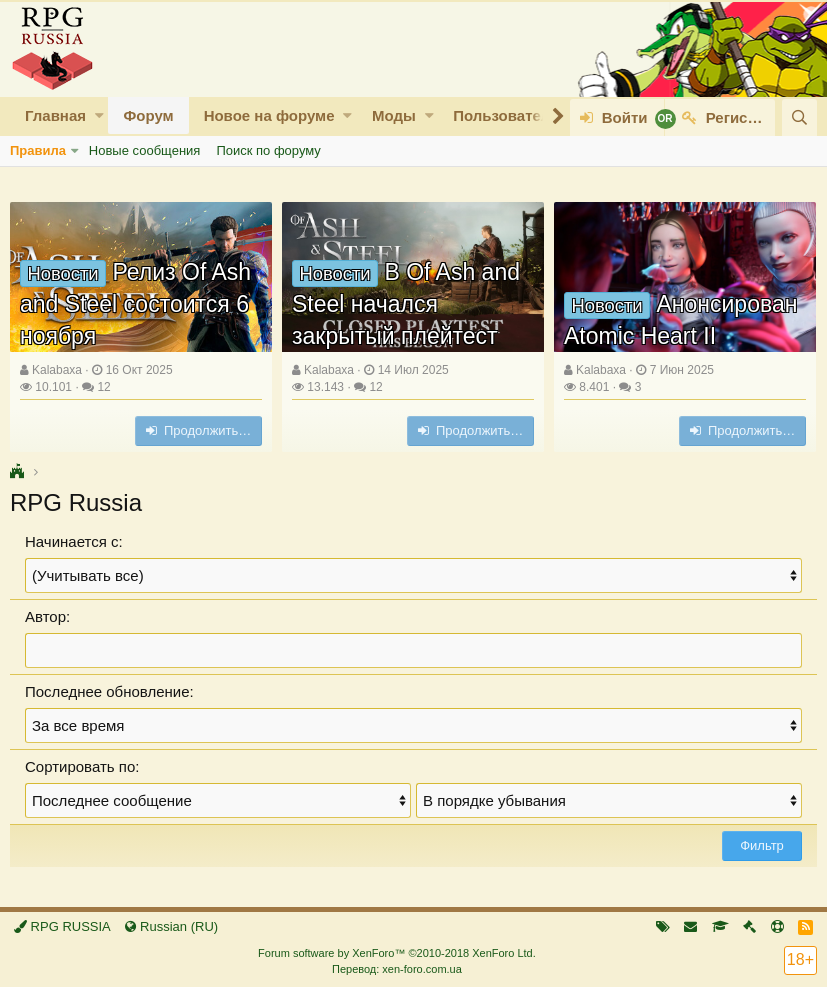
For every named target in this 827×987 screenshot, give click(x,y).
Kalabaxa (57, 370)
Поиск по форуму (268, 150)
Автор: (47, 616)
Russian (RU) (171, 926)
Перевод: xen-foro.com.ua (397, 969)
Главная (55, 115)
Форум (148, 115)
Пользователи (506, 115)
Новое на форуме (269, 115)
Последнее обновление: (109, 691)
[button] (99, 115)
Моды (394, 115)
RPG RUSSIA (62, 926)
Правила (38, 150)
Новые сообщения (145, 150)
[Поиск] (799, 117)
